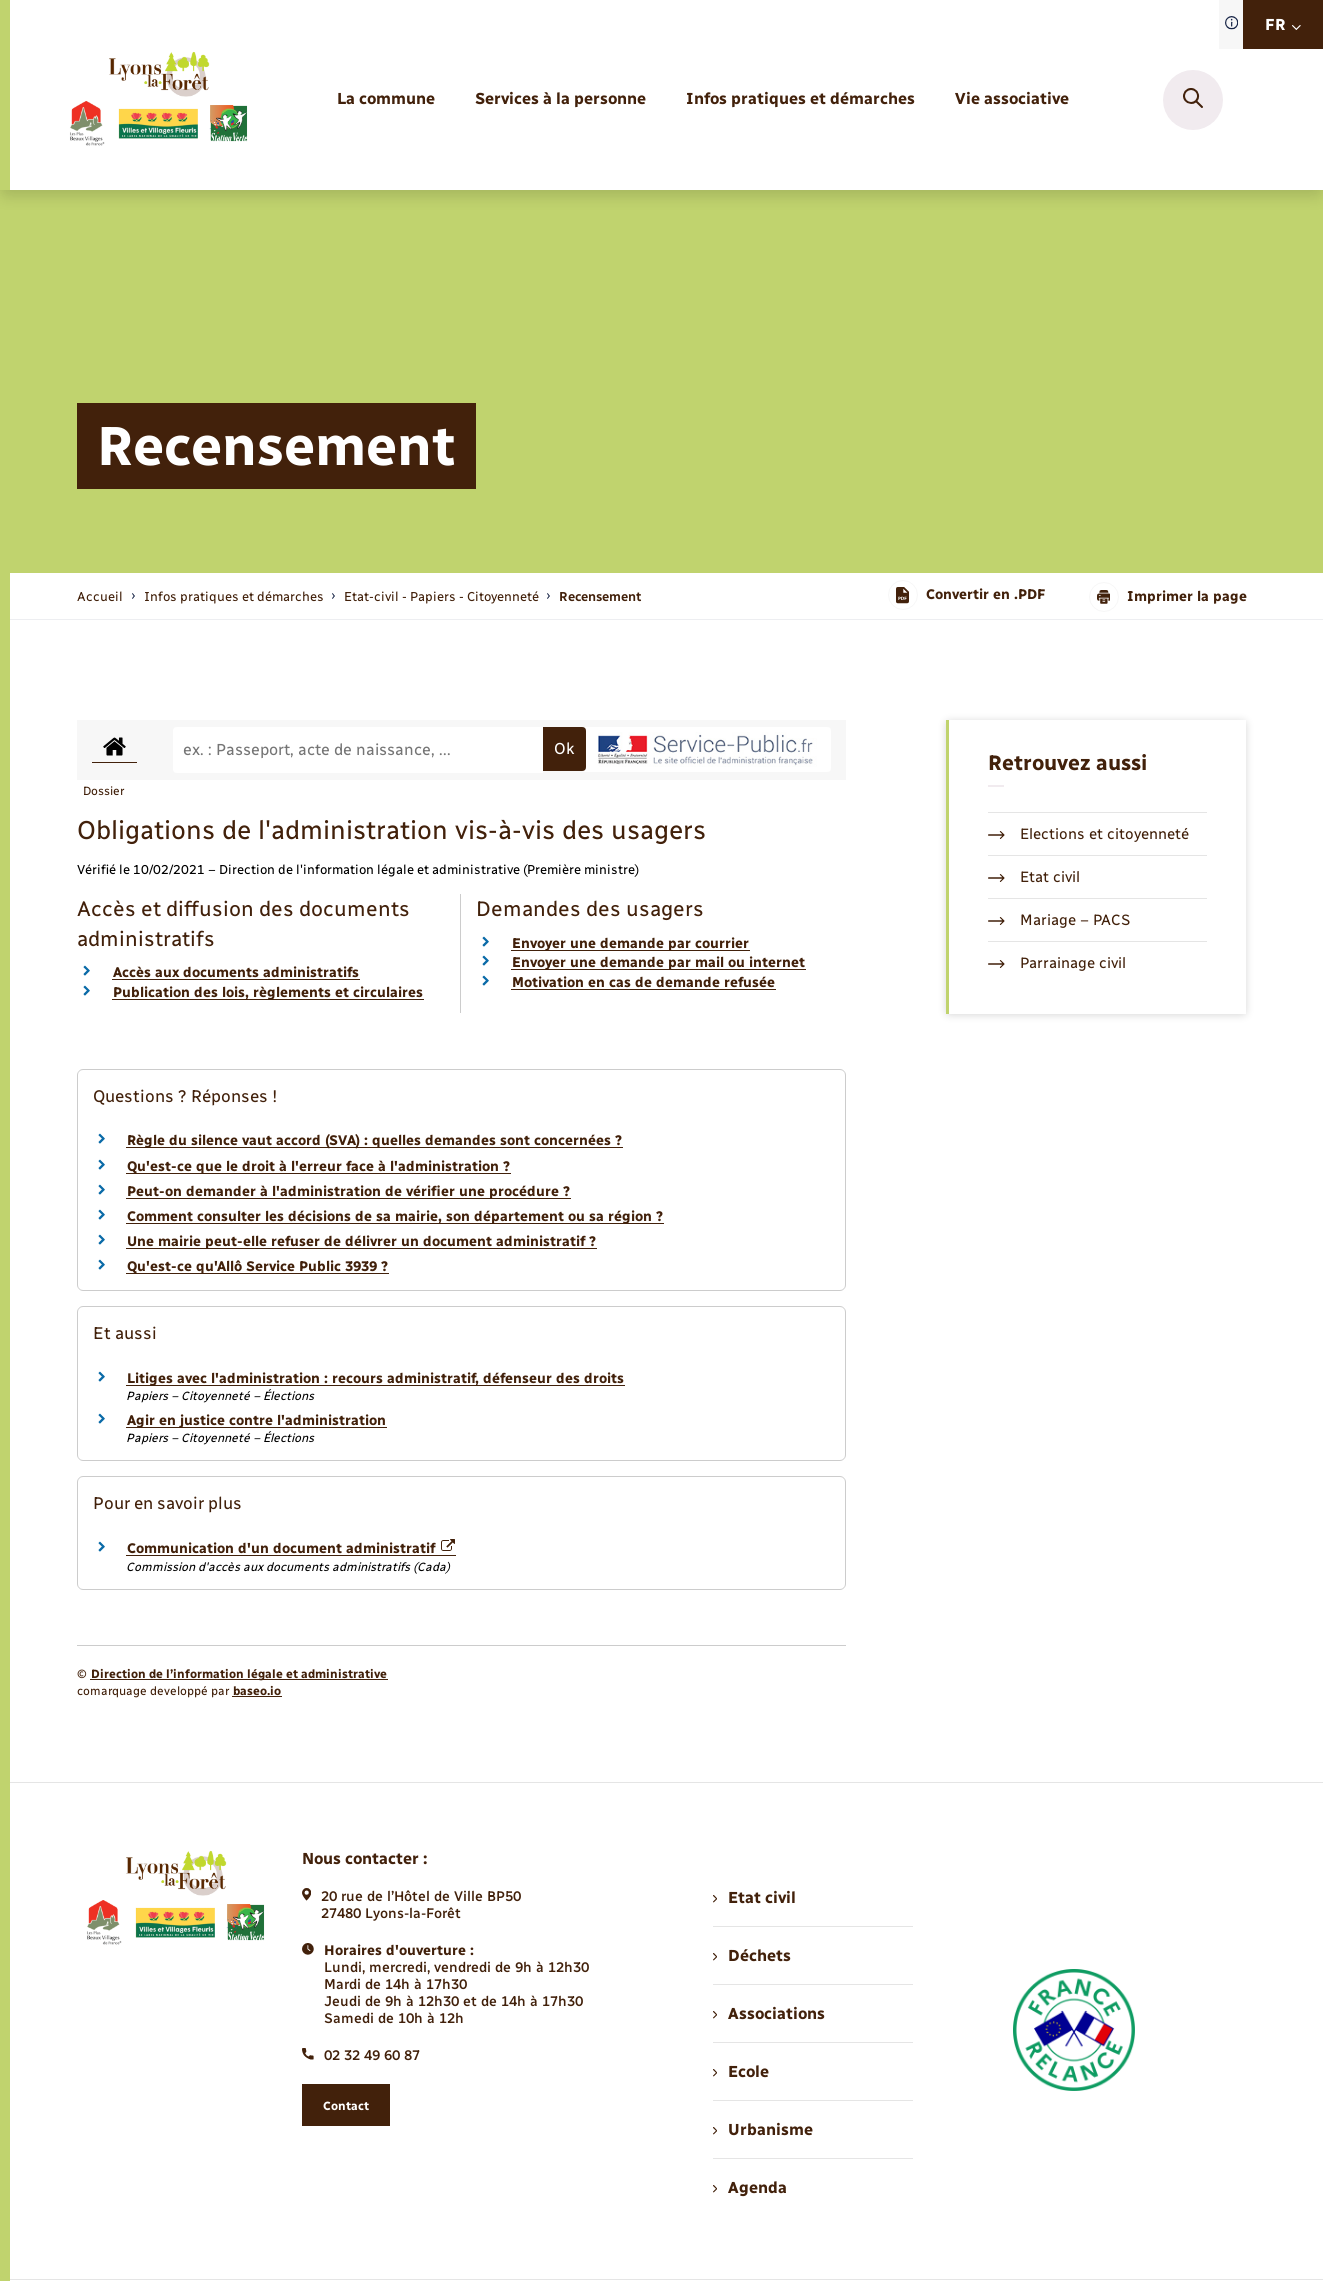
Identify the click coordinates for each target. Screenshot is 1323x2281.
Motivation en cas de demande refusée (643, 982)
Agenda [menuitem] (750, 2187)
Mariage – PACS (1059, 920)
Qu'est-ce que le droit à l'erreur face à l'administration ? (318, 1166)
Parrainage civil (1057, 963)
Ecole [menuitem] (741, 2071)
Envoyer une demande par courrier (630, 943)
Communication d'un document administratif (291, 1548)
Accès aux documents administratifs (236, 972)
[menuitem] (386, 99)
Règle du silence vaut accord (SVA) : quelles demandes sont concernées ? (374, 1140)
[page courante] (600, 596)
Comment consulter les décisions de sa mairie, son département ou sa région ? (395, 1216)
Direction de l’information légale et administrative (239, 1674)
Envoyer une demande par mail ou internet (658, 962)
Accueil (100, 596)
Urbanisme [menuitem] (763, 2129)
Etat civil (1034, 877)
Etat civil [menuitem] (754, 1897)
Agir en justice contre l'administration (256, 1420)
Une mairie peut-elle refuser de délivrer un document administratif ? (361, 1241)
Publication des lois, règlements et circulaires (268, 992)
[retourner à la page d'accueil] (157, 100)
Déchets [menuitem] (752, 1955)
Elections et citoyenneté (1088, 834)
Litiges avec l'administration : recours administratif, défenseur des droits (375, 1378)
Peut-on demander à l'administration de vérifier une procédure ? (348, 1191)
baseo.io (257, 1691)
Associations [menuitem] (769, 2013)
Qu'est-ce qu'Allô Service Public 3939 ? (257, 1266)
